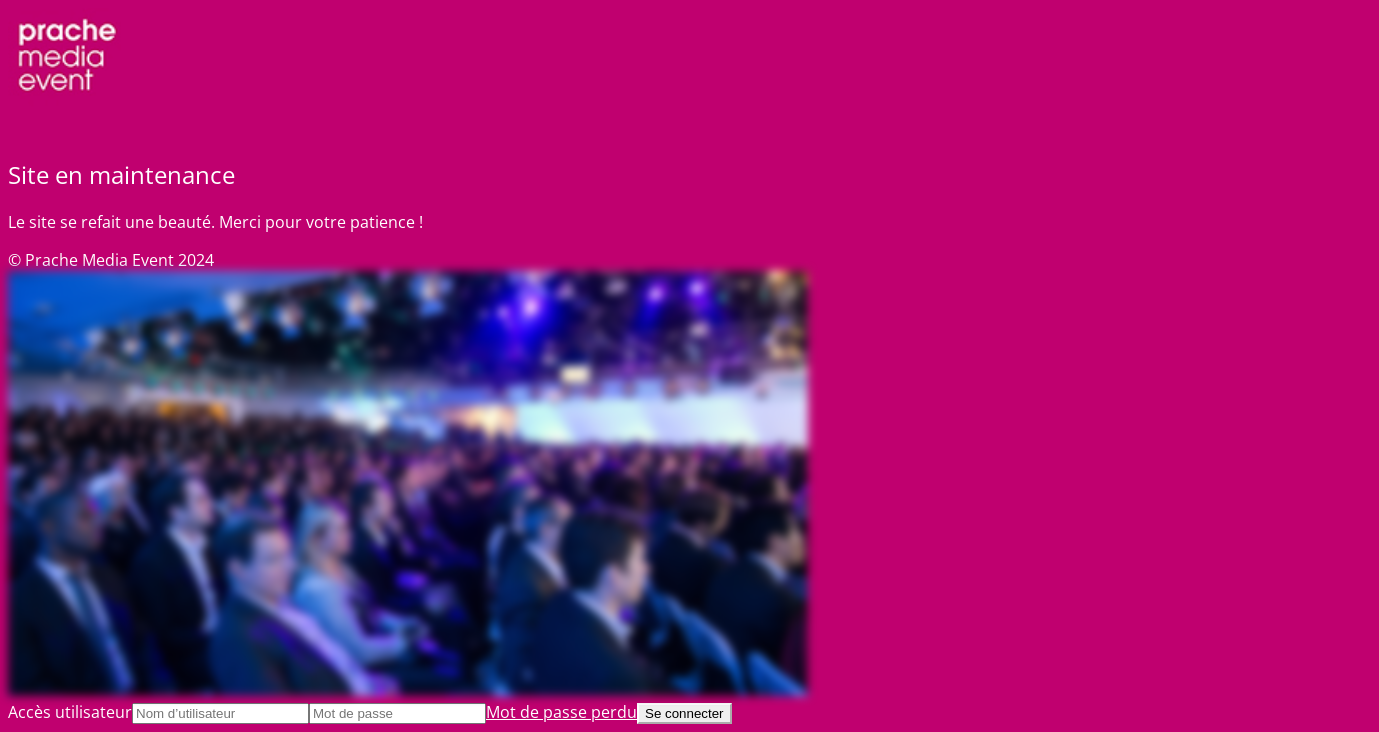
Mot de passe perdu (561, 712)
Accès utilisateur (70, 712)
